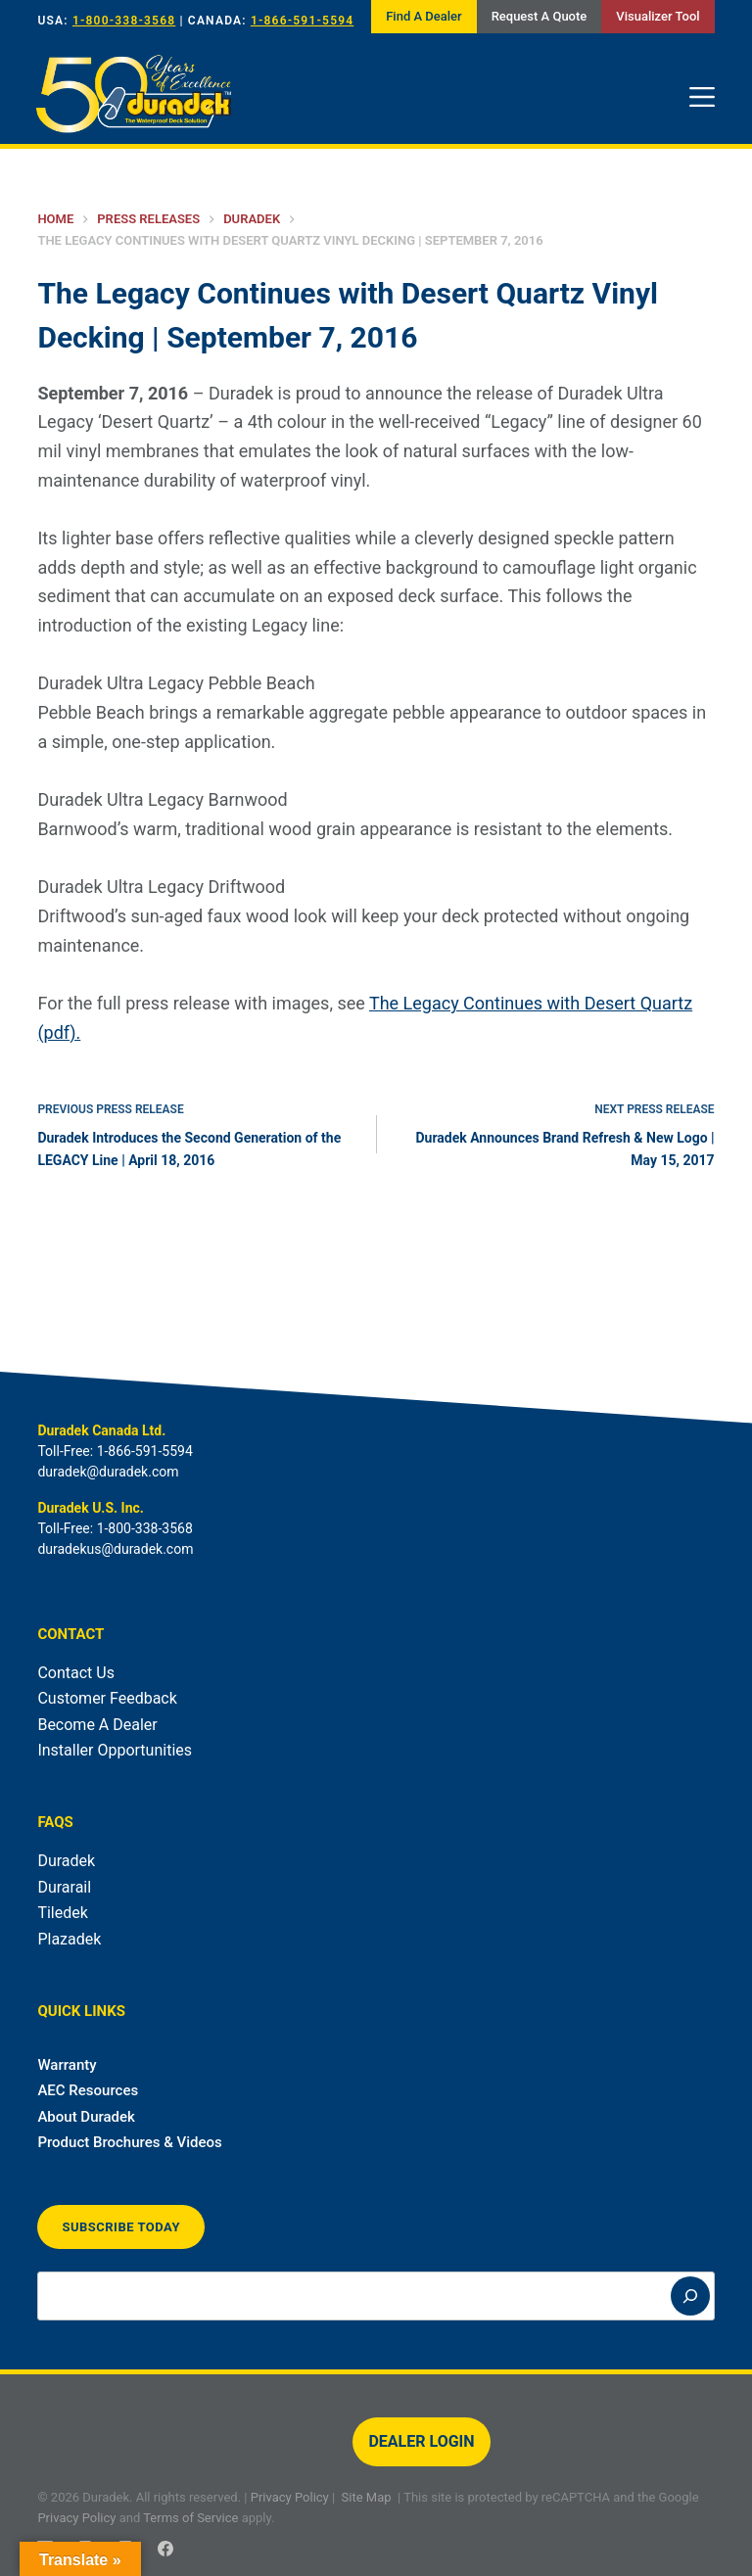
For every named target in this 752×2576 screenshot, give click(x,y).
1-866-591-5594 (302, 20)
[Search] (690, 2296)
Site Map (367, 2497)
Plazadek (69, 1939)
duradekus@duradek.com (115, 1549)
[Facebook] (165, 2548)
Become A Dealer (97, 1724)
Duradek (66, 1860)
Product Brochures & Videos (129, 2142)
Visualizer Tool (657, 16)
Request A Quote (540, 16)
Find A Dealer (423, 16)
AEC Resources (87, 2090)
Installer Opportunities (114, 1750)
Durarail (64, 1887)
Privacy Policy (290, 2497)
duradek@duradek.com (107, 1471)
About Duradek (86, 2117)
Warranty (66, 2065)
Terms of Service (190, 2517)
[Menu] (702, 97)
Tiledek (62, 1912)
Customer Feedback (106, 1698)
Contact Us (76, 1672)
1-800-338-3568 (123, 20)
